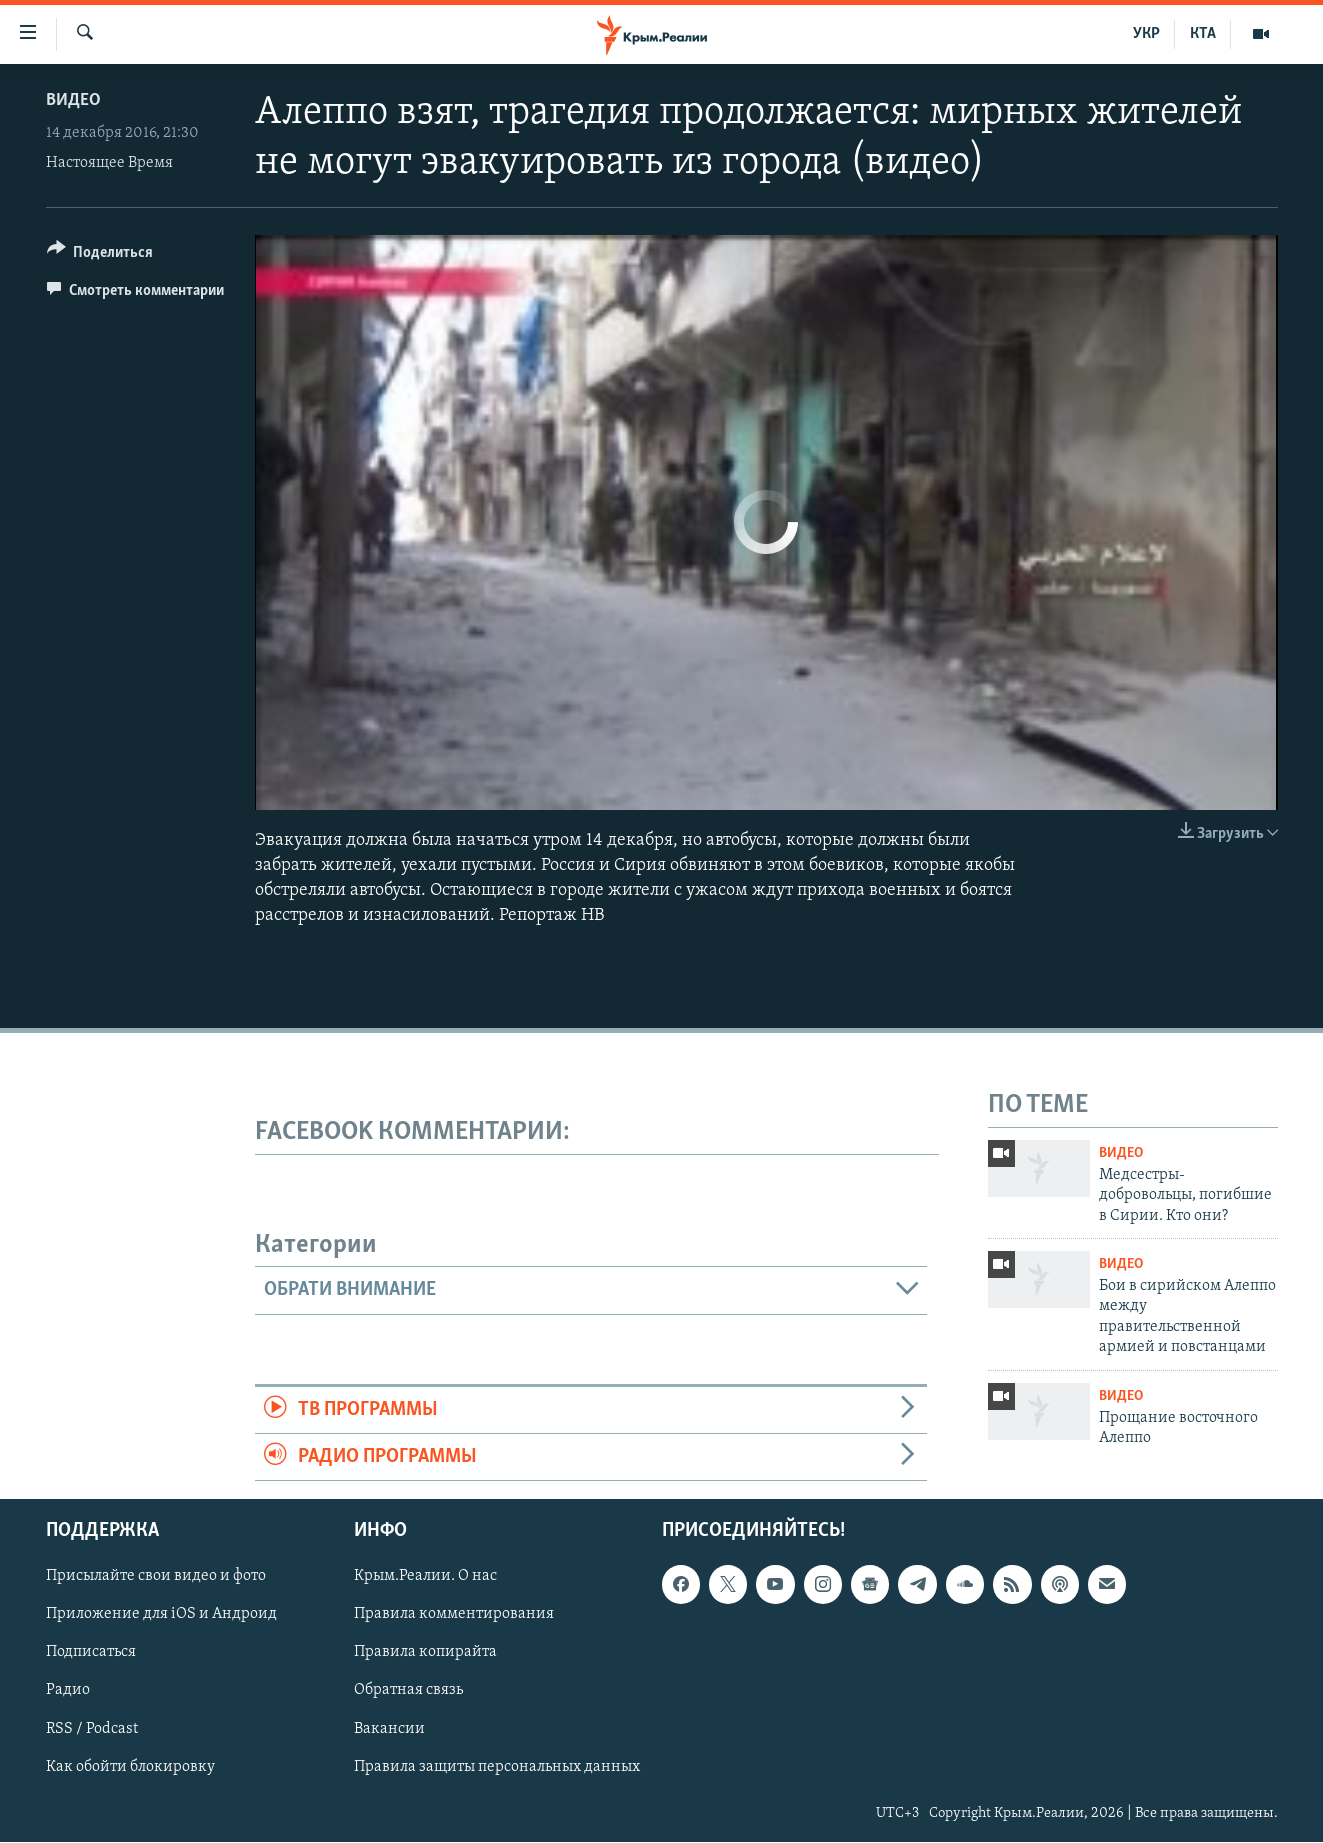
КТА (1203, 34)
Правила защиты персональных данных (497, 1767)
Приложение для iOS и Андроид (161, 1615)
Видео (73, 100)
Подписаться (91, 1653)
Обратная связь (408, 1691)
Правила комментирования (454, 1615)
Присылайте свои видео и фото (156, 1577)
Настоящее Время (109, 163)
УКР (1146, 34)
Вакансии (389, 1729)
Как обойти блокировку (130, 1767)
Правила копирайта (425, 1653)
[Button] (100, 255)
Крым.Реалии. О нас (425, 1577)
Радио (68, 1691)
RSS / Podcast (92, 1729)
